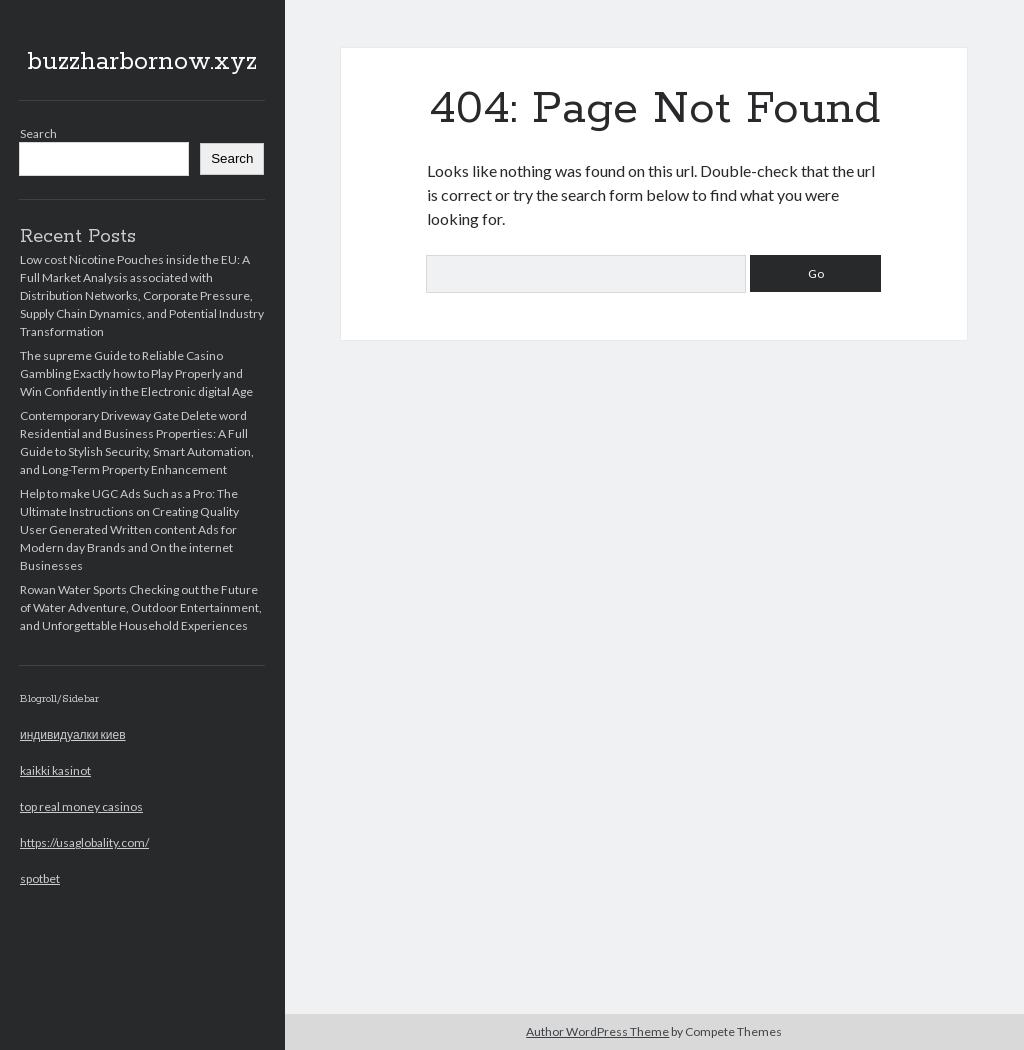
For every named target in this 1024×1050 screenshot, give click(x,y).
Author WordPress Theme (597, 1031)
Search (38, 133)
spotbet (40, 878)
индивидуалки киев (73, 734)
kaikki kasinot (55, 770)
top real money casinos (81, 806)
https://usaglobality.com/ (84, 842)
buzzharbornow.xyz (142, 62)
